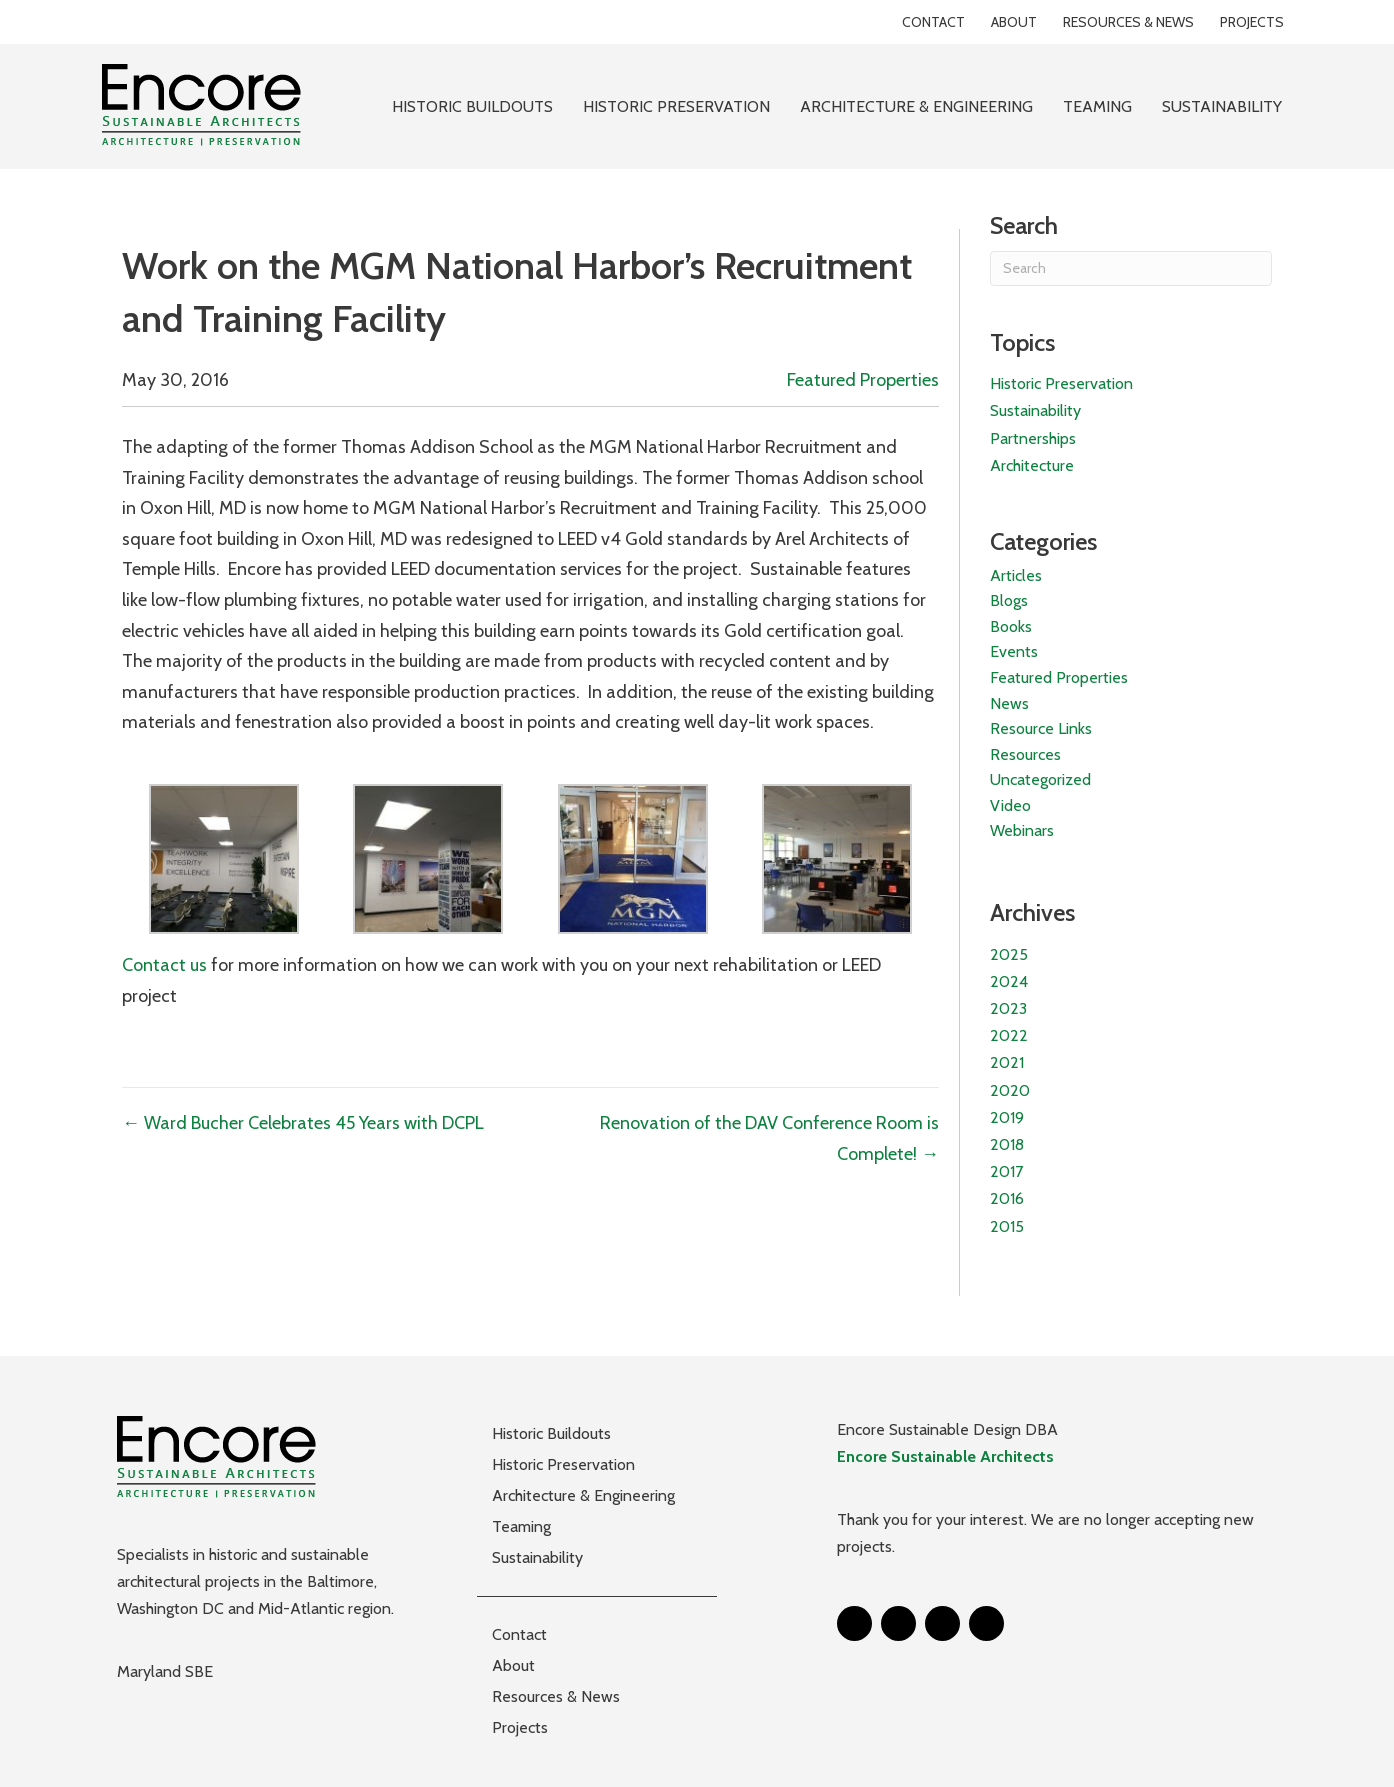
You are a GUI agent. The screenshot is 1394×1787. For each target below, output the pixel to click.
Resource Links (1041, 728)
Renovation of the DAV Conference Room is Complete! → (769, 1138)
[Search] (1131, 268)
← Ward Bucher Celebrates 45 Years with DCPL (303, 1123)
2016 (1007, 1198)
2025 (1009, 954)
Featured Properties (863, 380)
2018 (1007, 1144)
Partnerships (1033, 438)
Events (1014, 651)
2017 (1006, 1171)
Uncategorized (1040, 779)
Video (1010, 805)
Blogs (1009, 600)
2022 (1009, 1035)
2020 (1010, 1090)
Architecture (1032, 465)
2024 (1009, 981)
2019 (1007, 1117)
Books (1011, 626)
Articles (1016, 575)
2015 (1007, 1226)
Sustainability (1035, 410)
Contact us (164, 965)
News (1009, 703)
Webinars (1022, 830)
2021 (1007, 1062)
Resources (1025, 754)
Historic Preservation (1061, 383)
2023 (1008, 1008)
